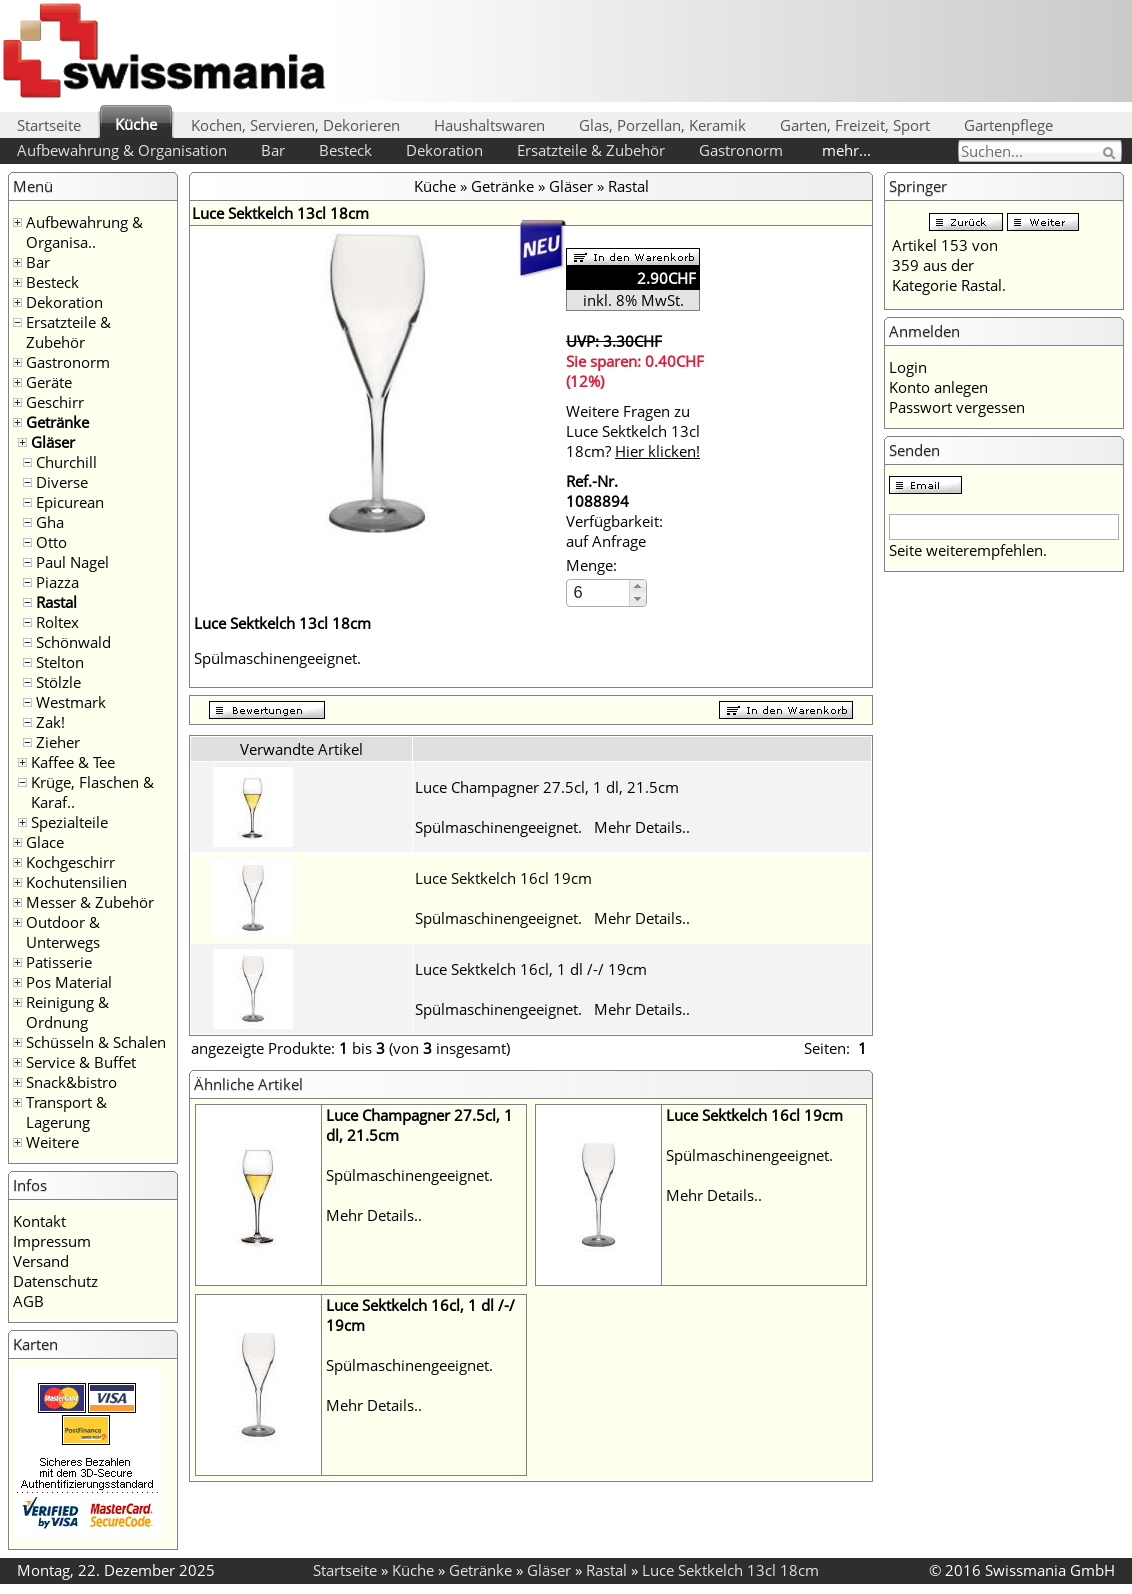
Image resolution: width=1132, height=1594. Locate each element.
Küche (136, 124)
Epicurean (70, 502)
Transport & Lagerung (66, 1112)
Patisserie (59, 962)
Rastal (56, 602)
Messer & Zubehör (90, 902)
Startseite (49, 125)
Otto (51, 542)
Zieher (58, 742)
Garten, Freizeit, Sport (855, 125)
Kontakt (39, 1221)
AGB (28, 1301)
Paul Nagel (72, 562)
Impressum (52, 1241)
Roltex (57, 622)
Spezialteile (69, 822)
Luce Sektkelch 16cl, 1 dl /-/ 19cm (531, 969)
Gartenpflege (1008, 125)
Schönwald (73, 642)
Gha (50, 522)
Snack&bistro (71, 1082)
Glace (45, 842)
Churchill (66, 462)
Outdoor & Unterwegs (63, 932)
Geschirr (55, 402)
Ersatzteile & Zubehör (591, 150)
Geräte (49, 382)
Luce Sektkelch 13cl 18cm (730, 1570)
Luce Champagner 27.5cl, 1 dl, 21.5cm (547, 787)
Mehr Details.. (642, 827)
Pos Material (69, 982)
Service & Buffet (81, 1062)
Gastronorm (741, 150)
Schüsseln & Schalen (96, 1042)
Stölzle (58, 682)
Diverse (62, 482)
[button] (637, 586)
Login (908, 367)
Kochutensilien (76, 882)
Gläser (53, 442)
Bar (273, 150)
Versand (41, 1261)
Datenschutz (55, 1281)
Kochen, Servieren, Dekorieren (295, 125)
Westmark (71, 702)
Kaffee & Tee (73, 762)
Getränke (57, 422)
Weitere (52, 1142)
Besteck (345, 150)
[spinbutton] (599, 592)
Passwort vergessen (957, 407)
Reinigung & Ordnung (67, 1012)
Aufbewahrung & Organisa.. (84, 232)
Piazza (57, 582)
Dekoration (444, 150)
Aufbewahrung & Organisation (122, 150)
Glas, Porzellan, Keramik (662, 125)
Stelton (60, 662)
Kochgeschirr (70, 862)
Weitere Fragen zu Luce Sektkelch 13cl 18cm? (633, 431)
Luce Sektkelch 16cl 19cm (503, 878)
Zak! (50, 722)
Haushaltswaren (489, 125)
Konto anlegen (938, 387)
